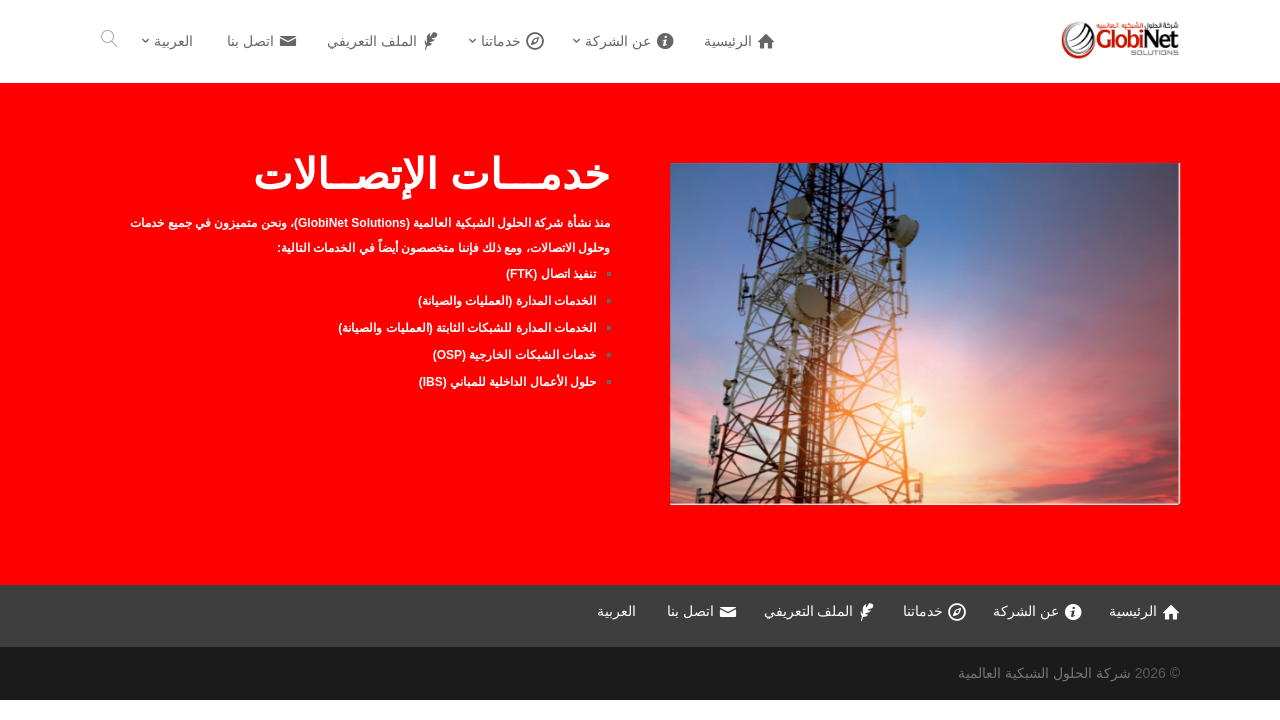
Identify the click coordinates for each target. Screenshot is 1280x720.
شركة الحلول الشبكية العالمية (1044, 673)
